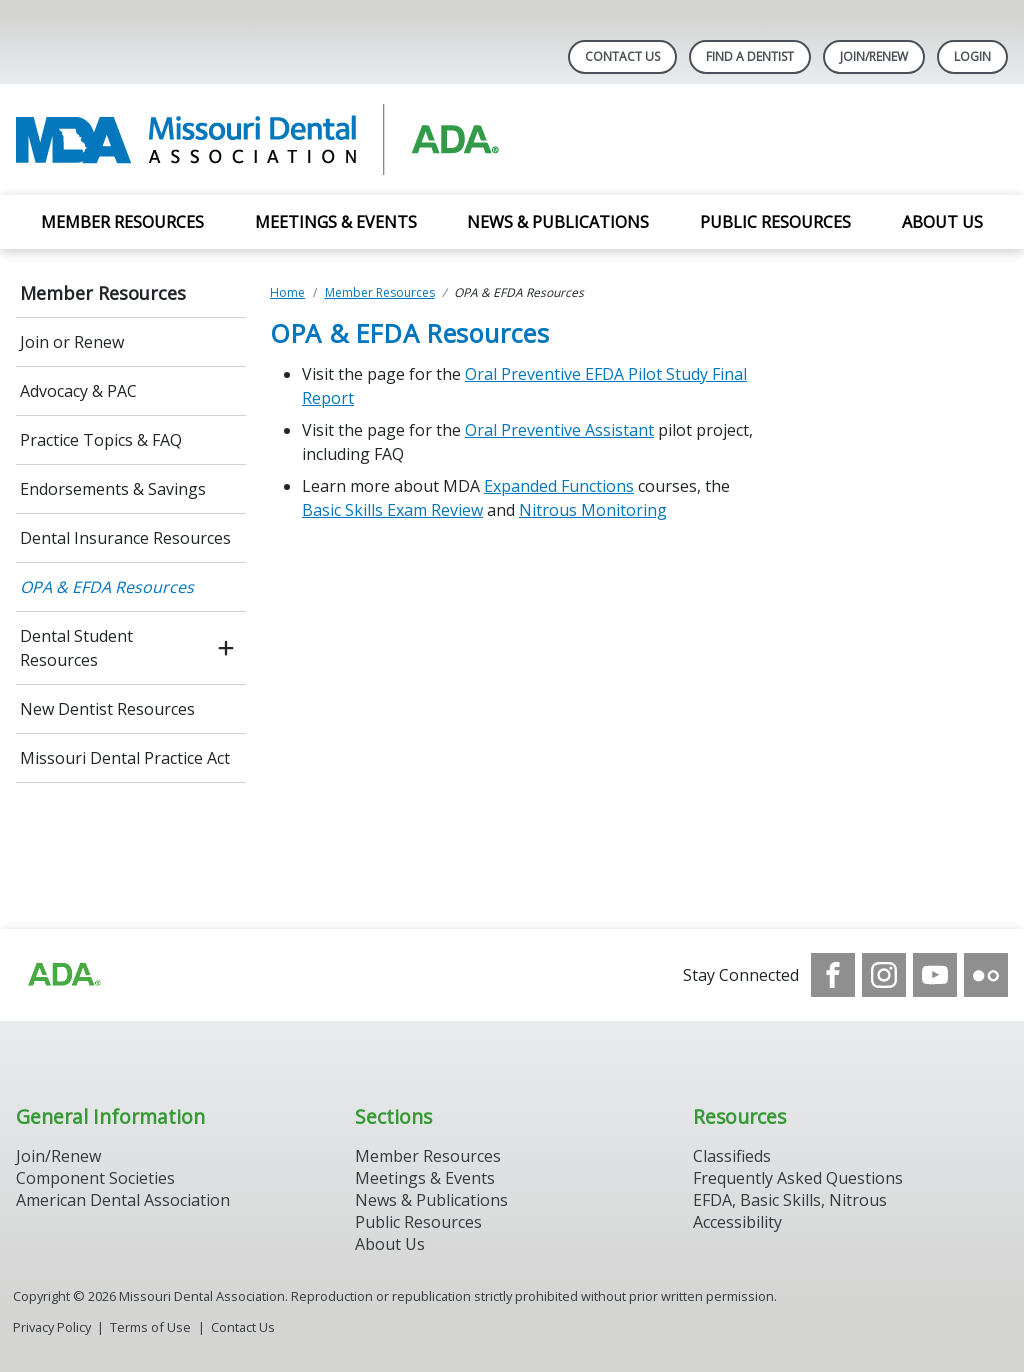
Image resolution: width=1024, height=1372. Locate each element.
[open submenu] (226, 648)
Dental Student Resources (76, 648)
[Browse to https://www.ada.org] (63, 975)
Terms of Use (150, 1327)
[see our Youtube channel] (935, 975)
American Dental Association (123, 1200)
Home (287, 292)
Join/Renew (874, 56)
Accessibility (737, 1222)
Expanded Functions (559, 486)
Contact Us (622, 56)
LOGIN (972, 56)
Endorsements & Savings (113, 489)
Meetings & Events (336, 222)
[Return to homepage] (274, 139)
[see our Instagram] (884, 975)
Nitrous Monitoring (593, 510)
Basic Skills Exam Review (392, 510)
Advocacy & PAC (78, 391)
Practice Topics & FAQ (101, 440)
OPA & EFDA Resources (107, 587)
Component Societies (95, 1178)
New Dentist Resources (107, 709)
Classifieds (732, 1156)
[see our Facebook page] (833, 975)
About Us (942, 222)
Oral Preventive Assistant (559, 430)
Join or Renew (72, 342)
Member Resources (122, 222)
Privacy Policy (52, 1327)
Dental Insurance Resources (125, 538)
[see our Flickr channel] (986, 975)
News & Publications (558, 222)
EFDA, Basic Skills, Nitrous (790, 1200)
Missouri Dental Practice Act (125, 758)
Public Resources (775, 222)
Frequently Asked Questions (798, 1178)
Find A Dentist (750, 56)
